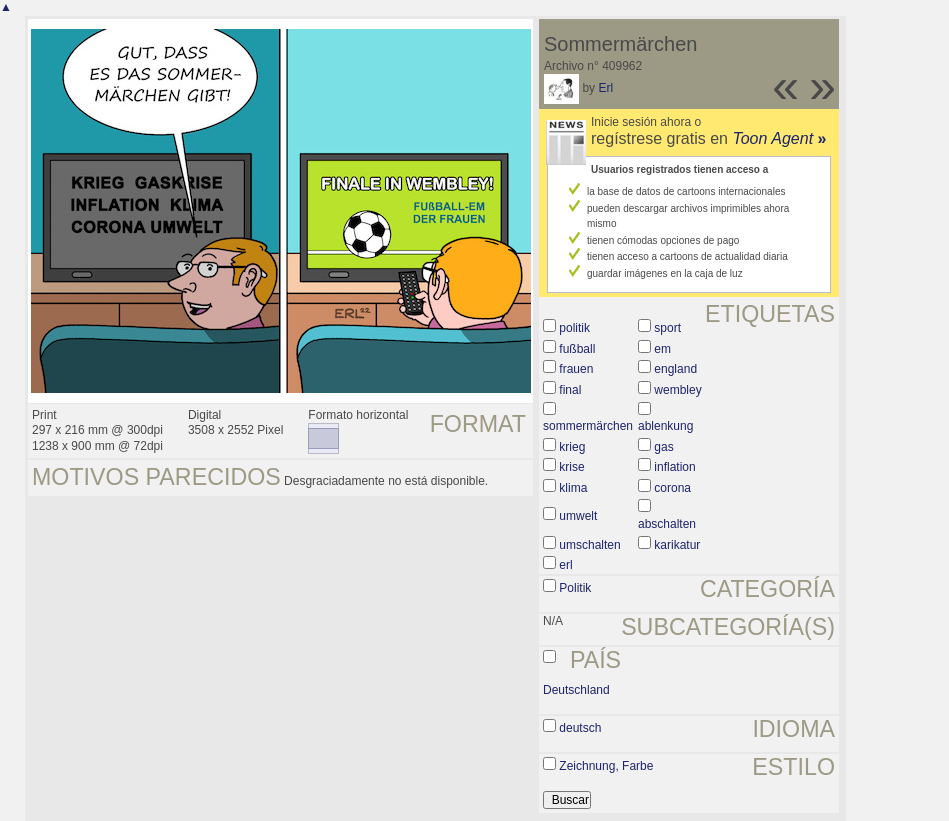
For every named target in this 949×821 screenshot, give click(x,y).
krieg (572, 447)
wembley (677, 390)
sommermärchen (588, 426)
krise (571, 467)
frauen (576, 369)
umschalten (589, 545)
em (662, 349)
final (570, 390)
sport (667, 328)
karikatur (677, 545)
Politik (575, 588)
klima (573, 488)
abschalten (667, 524)
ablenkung (665, 426)
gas (663, 447)
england (675, 369)
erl (565, 565)
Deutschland (576, 690)
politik (574, 328)
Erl (605, 88)
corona (672, 488)
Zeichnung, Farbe (606, 766)
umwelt (578, 516)
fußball (577, 349)
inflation (674, 467)
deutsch (580, 728)
